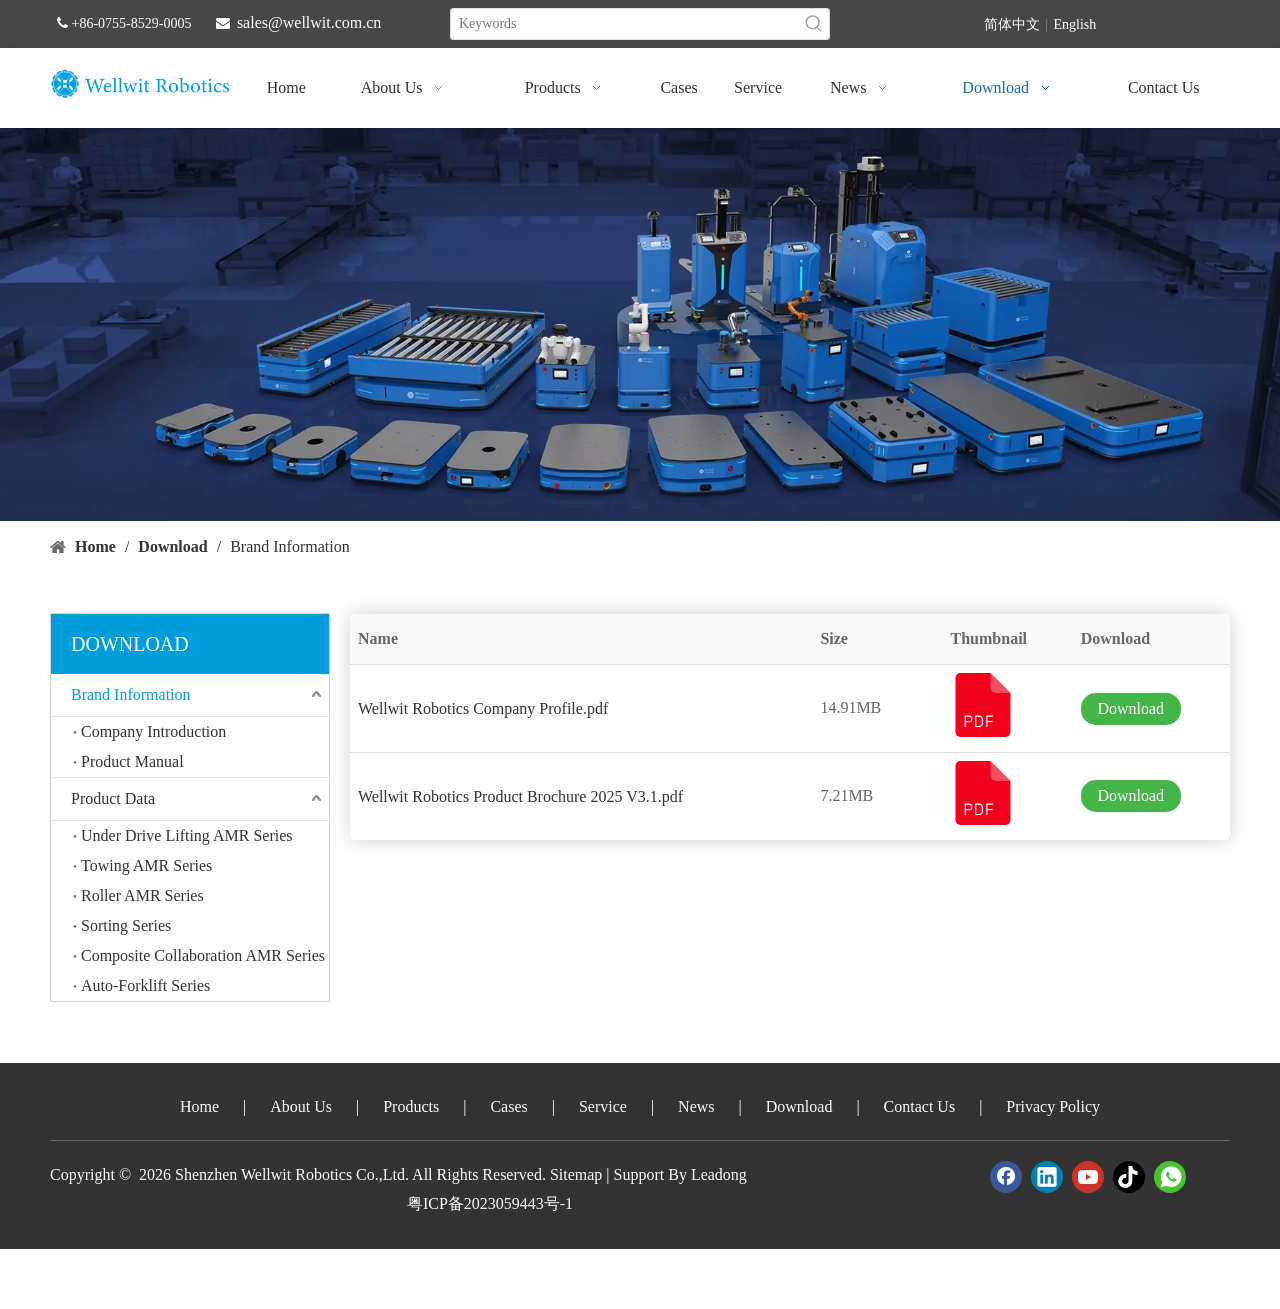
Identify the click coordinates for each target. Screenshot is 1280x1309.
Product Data (113, 798)
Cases (508, 1106)
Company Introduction (153, 731)
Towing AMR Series (146, 865)
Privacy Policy (1053, 1106)
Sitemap (576, 1174)
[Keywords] (625, 24)
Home (199, 1106)
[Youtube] (1088, 1177)
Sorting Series (126, 925)
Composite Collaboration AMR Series (203, 955)
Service (603, 1106)
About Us (301, 1106)
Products (411, 1106)
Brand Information (131, 694)
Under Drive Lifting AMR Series (187, 835)
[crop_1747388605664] (640, 324)
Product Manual (132, 761)
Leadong (719, 1174)
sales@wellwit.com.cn (309, 22)
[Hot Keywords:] (814, 24)
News (696, 1106)
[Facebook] (1006, 1177)
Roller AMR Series (142, 895)
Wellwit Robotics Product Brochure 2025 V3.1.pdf (520, 796)
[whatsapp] (1170, 1177)
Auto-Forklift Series (145, 985)
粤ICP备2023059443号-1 (490, 1203)
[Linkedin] (1047, 1177)
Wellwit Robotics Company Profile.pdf (483, 708)
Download (1130, 708)
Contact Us (920, 1106)
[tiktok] (1129, 1177)
